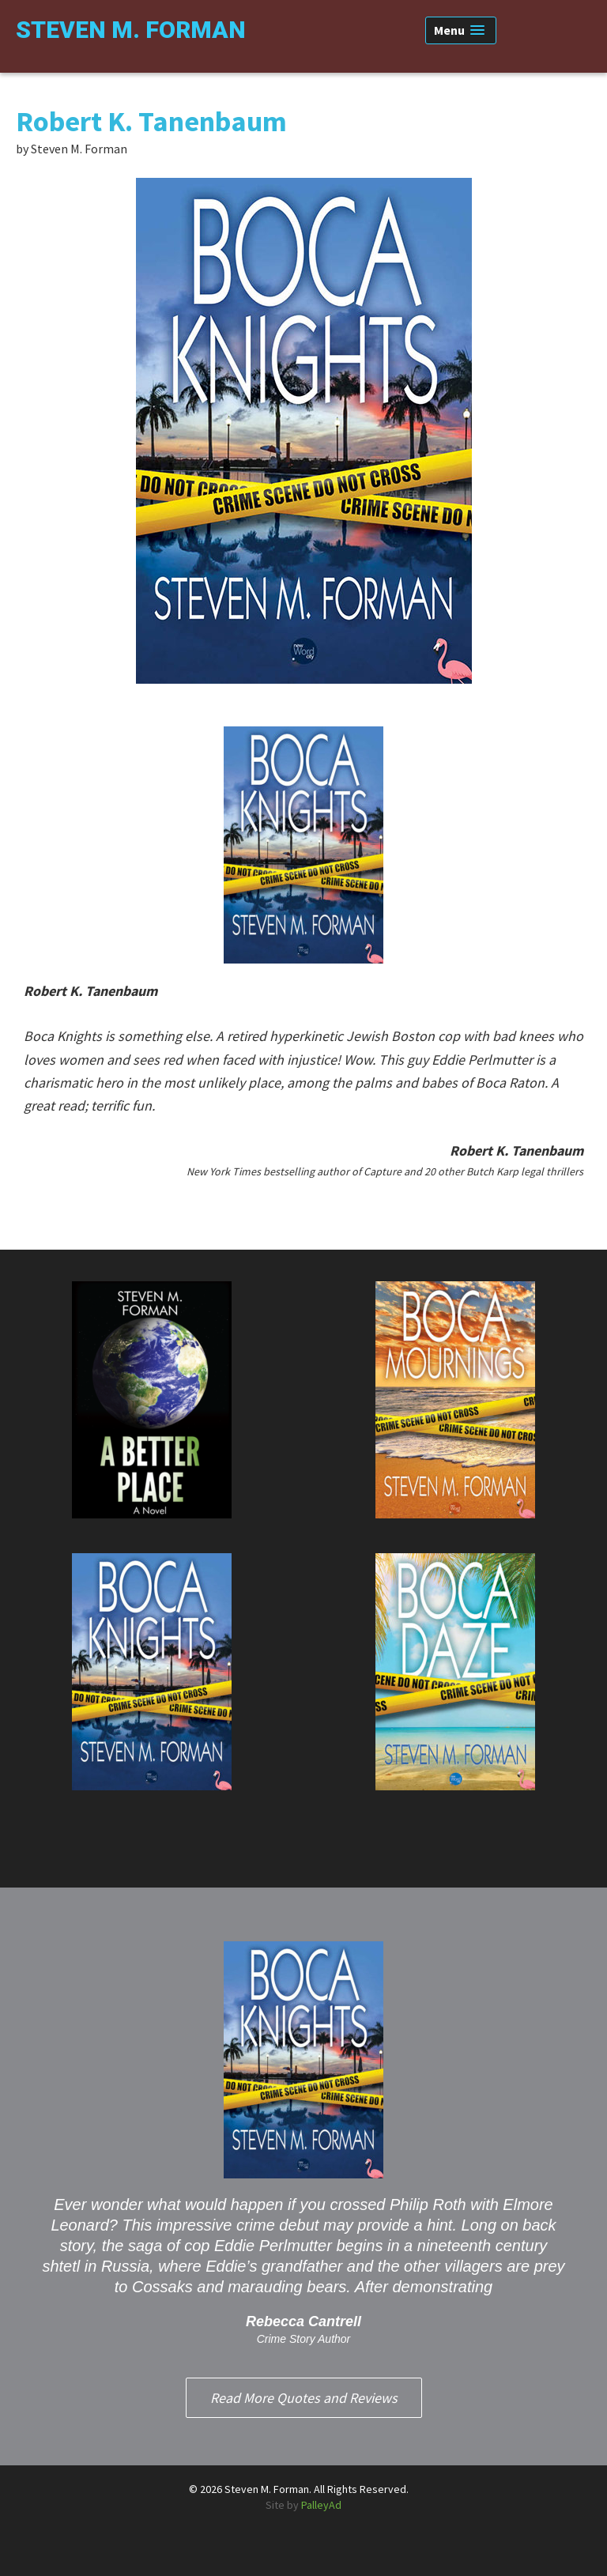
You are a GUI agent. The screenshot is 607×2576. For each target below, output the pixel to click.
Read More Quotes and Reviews (304, 2398)
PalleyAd (321, 2505)
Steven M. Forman (131, 29)
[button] (460, 30)
